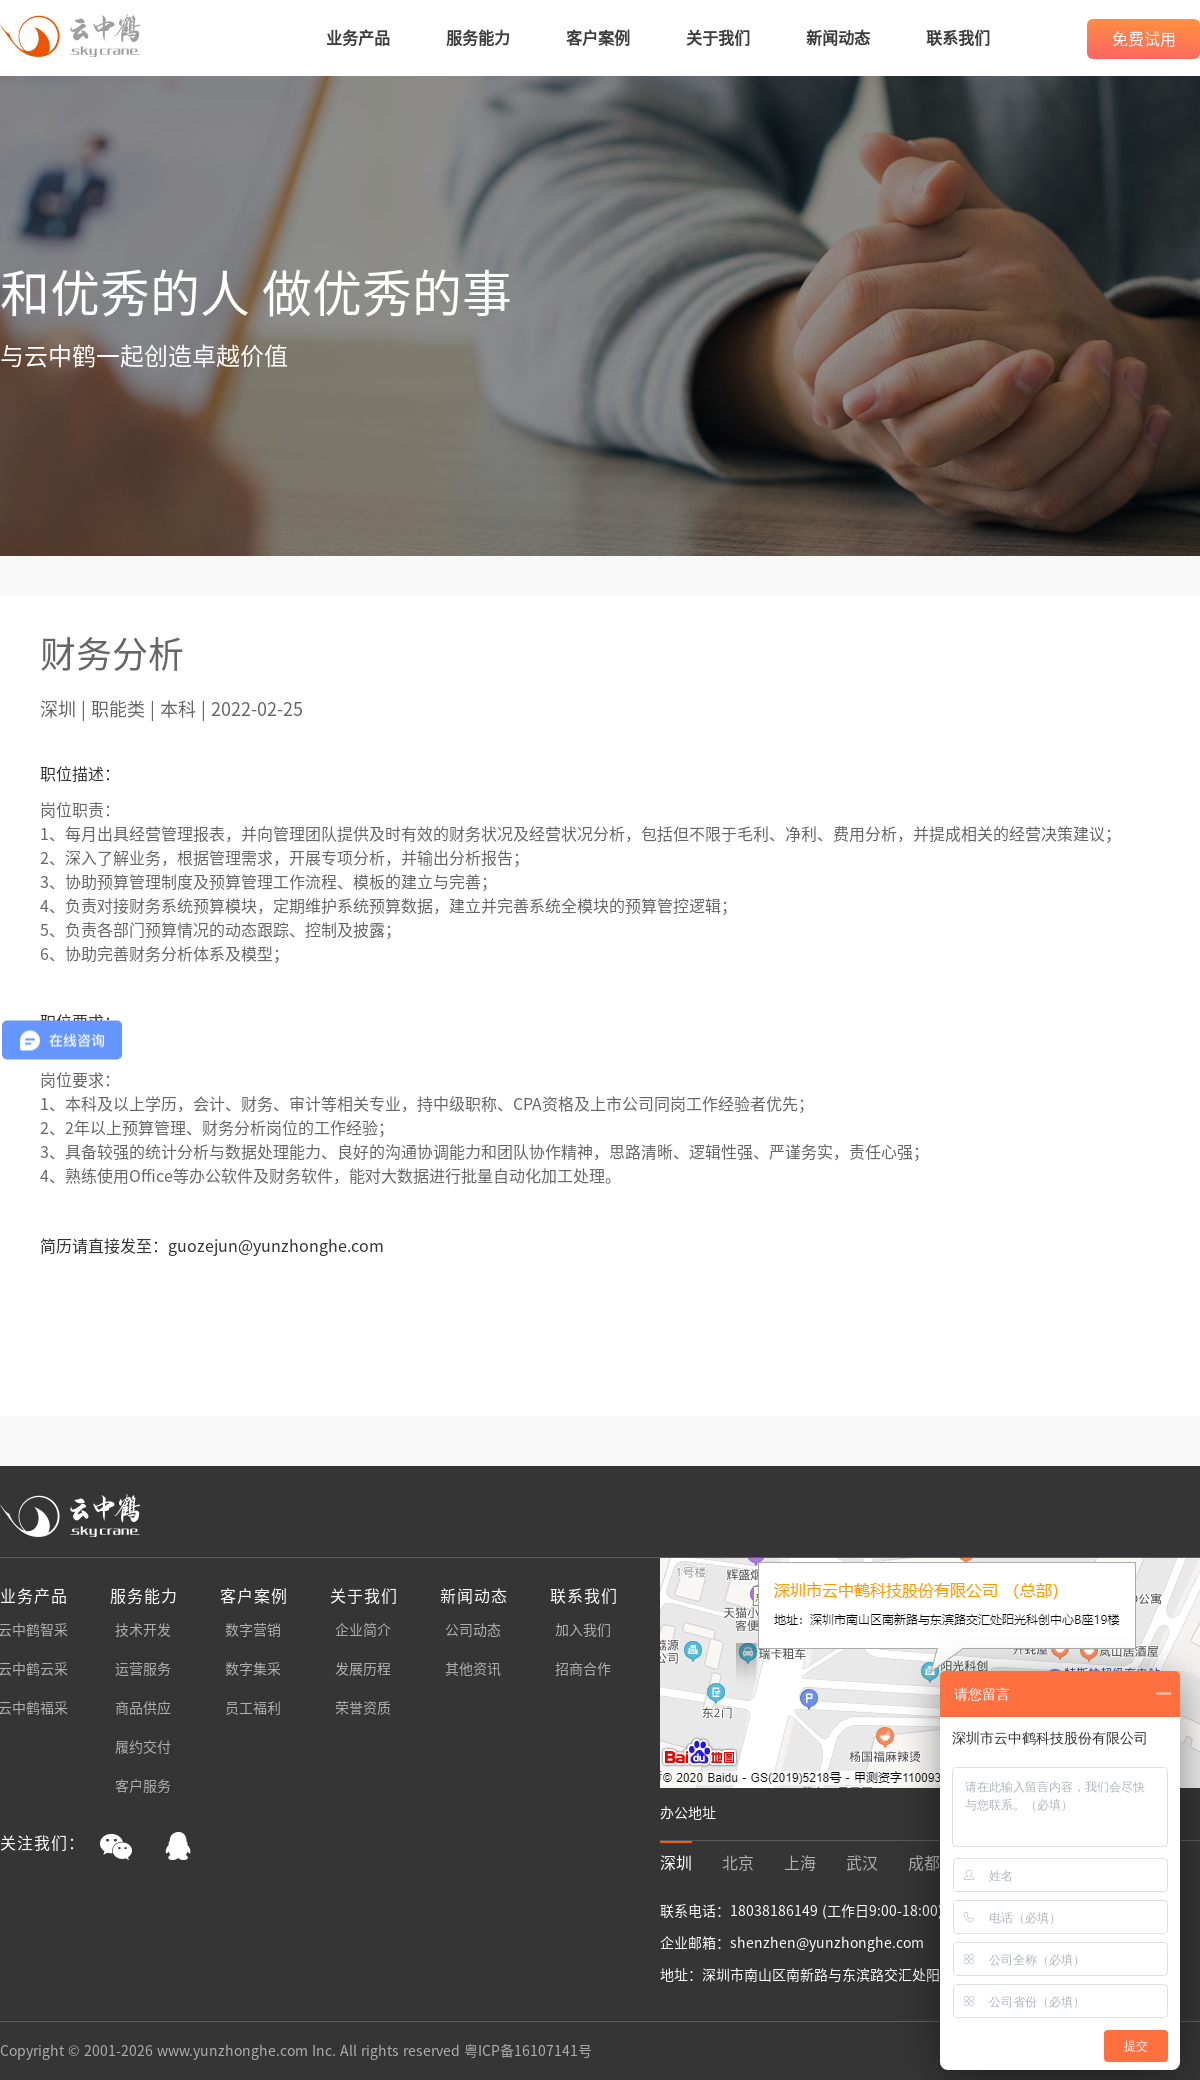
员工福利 (253, 1708)
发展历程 (363, 1669)
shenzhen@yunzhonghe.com (827, 1943)
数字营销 (253, 1630)
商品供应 (143, 1708)
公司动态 (473, 1630)
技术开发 (143, 1630)
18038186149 (776, 1911)
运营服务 (143, 1669)
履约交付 (143, 1747)
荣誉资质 (363, 1708)
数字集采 (253, 1669)
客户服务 (143, 1786)
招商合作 (583, 1669)
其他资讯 (473, 1669)
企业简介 (363, 1630)
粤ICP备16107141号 (528, 2051)
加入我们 (583, 1630)
